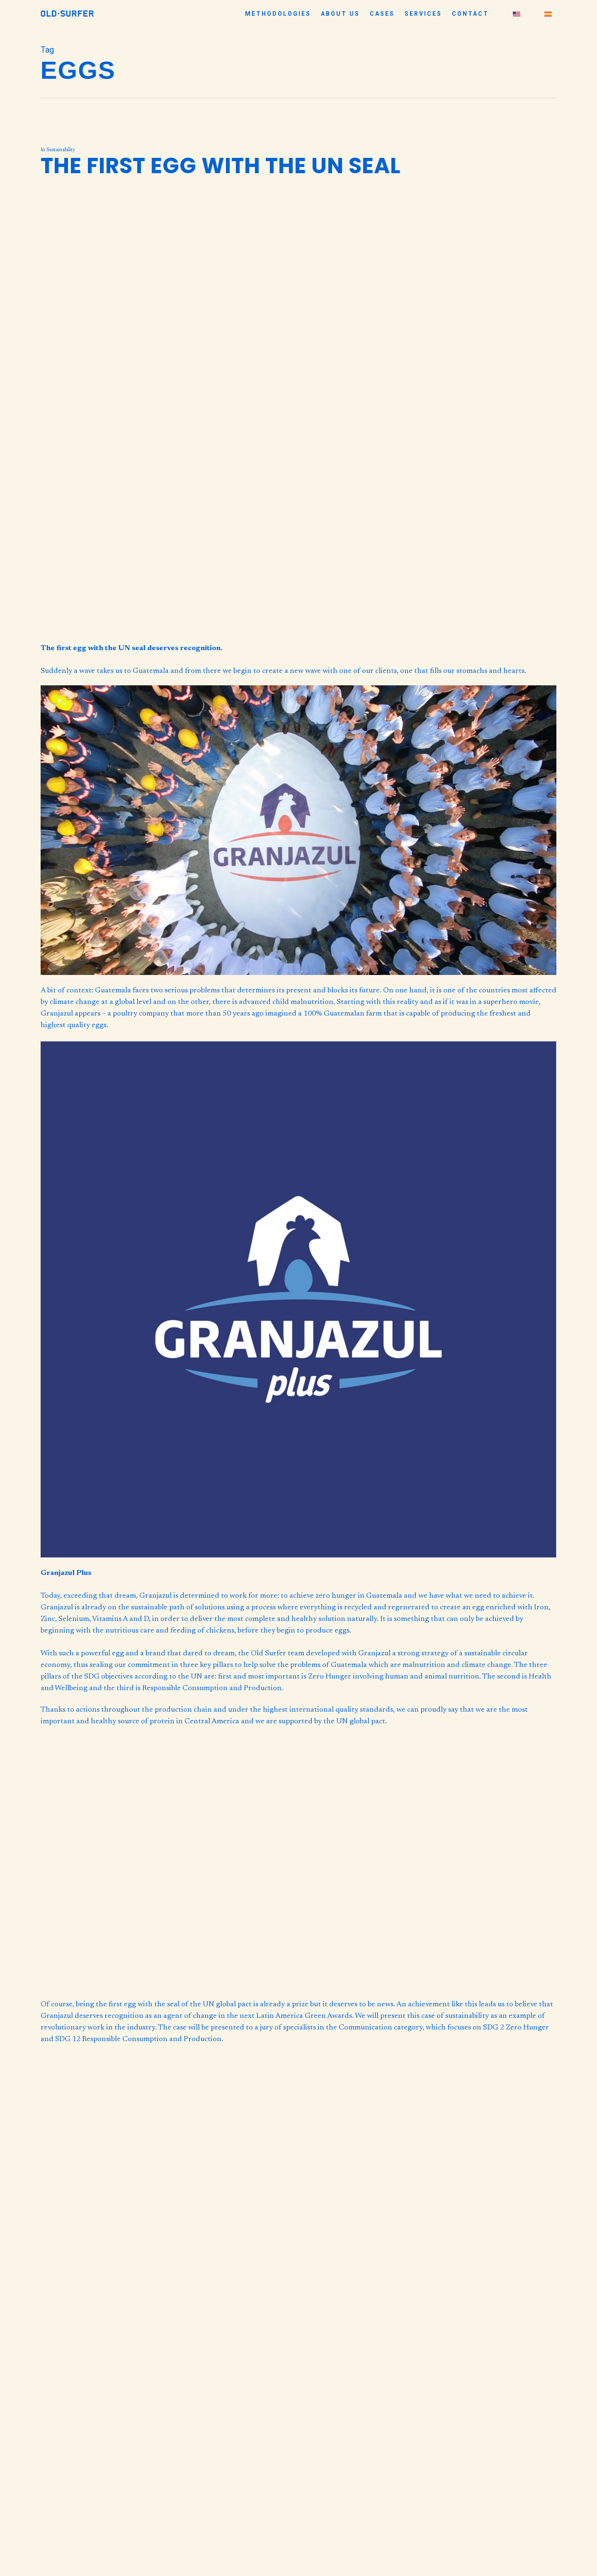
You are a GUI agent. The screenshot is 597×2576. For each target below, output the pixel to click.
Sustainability (60, 150)
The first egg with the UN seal (221, 165)
